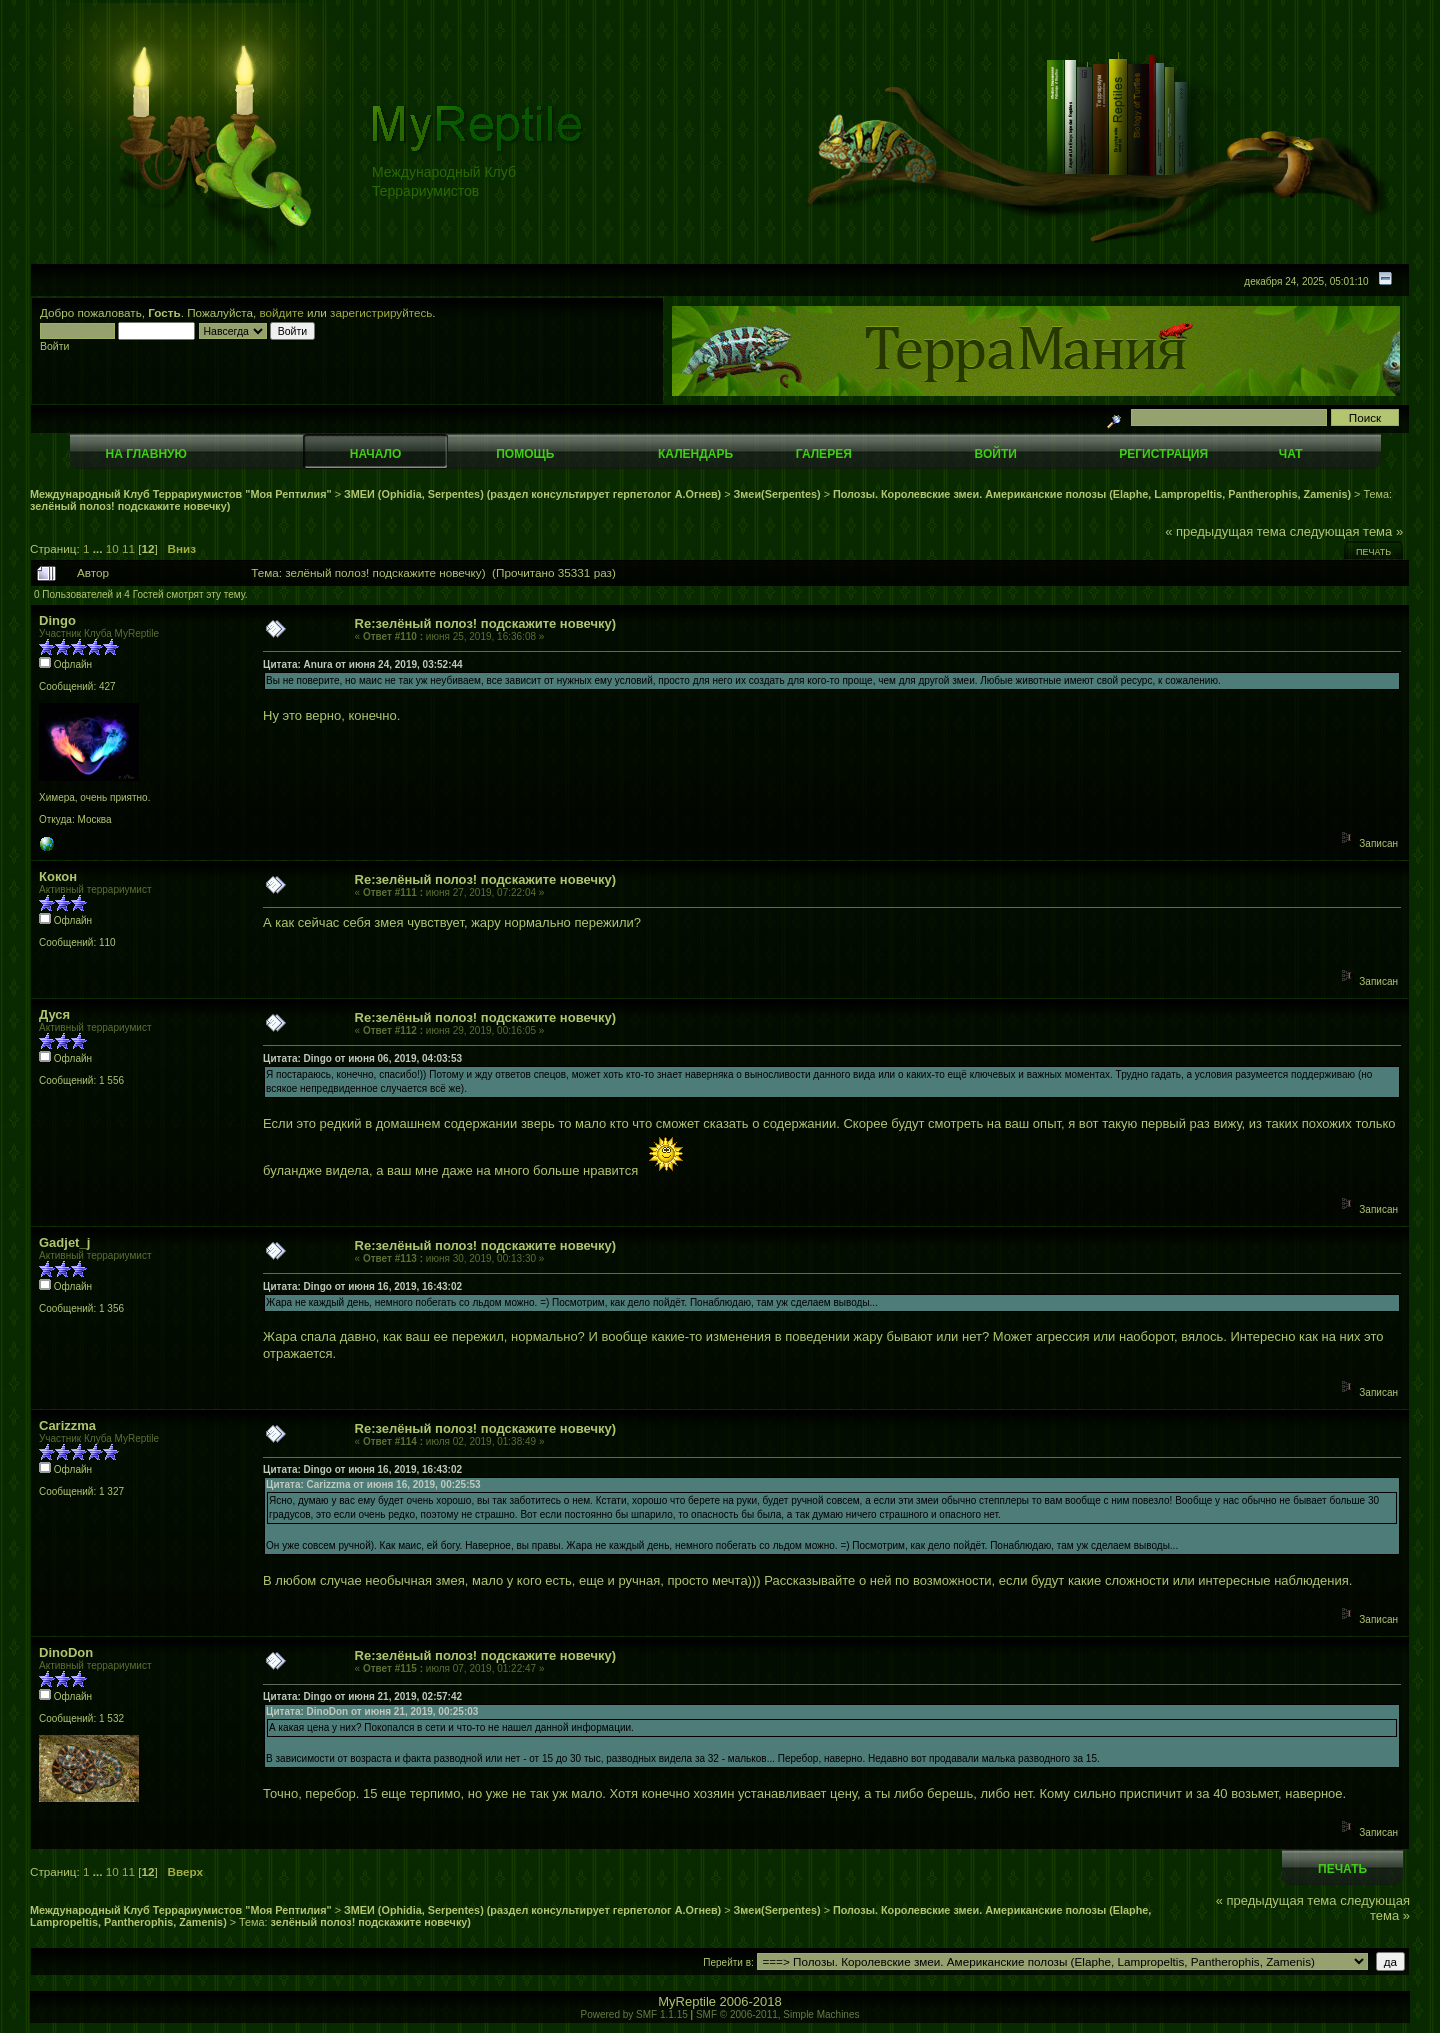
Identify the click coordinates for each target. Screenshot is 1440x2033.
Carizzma (67, 1425)
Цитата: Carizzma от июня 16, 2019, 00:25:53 (373, 1484)
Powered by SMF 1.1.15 (634, 2014)
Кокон (58, 876)
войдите (282, 312)
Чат (1291, 454)
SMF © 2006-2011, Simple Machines (778, 2014)
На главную (146, 454)
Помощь (525, 454)
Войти (996, 454)
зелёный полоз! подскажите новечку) (130, 506)
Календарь (695, 454)
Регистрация (1163, 454)
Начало (375, 454)
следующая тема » (1347, 531)
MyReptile (687, 2001)
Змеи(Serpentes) (777, 494)
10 (112, 548)
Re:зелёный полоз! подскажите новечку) (485, 623)
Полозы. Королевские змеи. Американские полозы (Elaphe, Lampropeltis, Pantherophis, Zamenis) (1092, 494)
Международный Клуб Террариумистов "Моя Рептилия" (181, 494)
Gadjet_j (64, 1242)
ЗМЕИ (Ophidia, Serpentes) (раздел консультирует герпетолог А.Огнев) (532, 494)
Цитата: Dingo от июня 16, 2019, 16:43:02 (362, 1286)
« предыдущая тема (1225, 531)
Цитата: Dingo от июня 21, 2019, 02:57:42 (362, 1696)
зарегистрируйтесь (381, 312)
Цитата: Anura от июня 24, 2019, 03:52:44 (363, 664)
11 (128, 548)
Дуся (54, 1014)
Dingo (57, 620)
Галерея (824, 454)
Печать (1373, 552)
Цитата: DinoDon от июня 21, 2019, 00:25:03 (372, 1711)
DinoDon (66, 1652)
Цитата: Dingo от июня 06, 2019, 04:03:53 (362, 1058)
